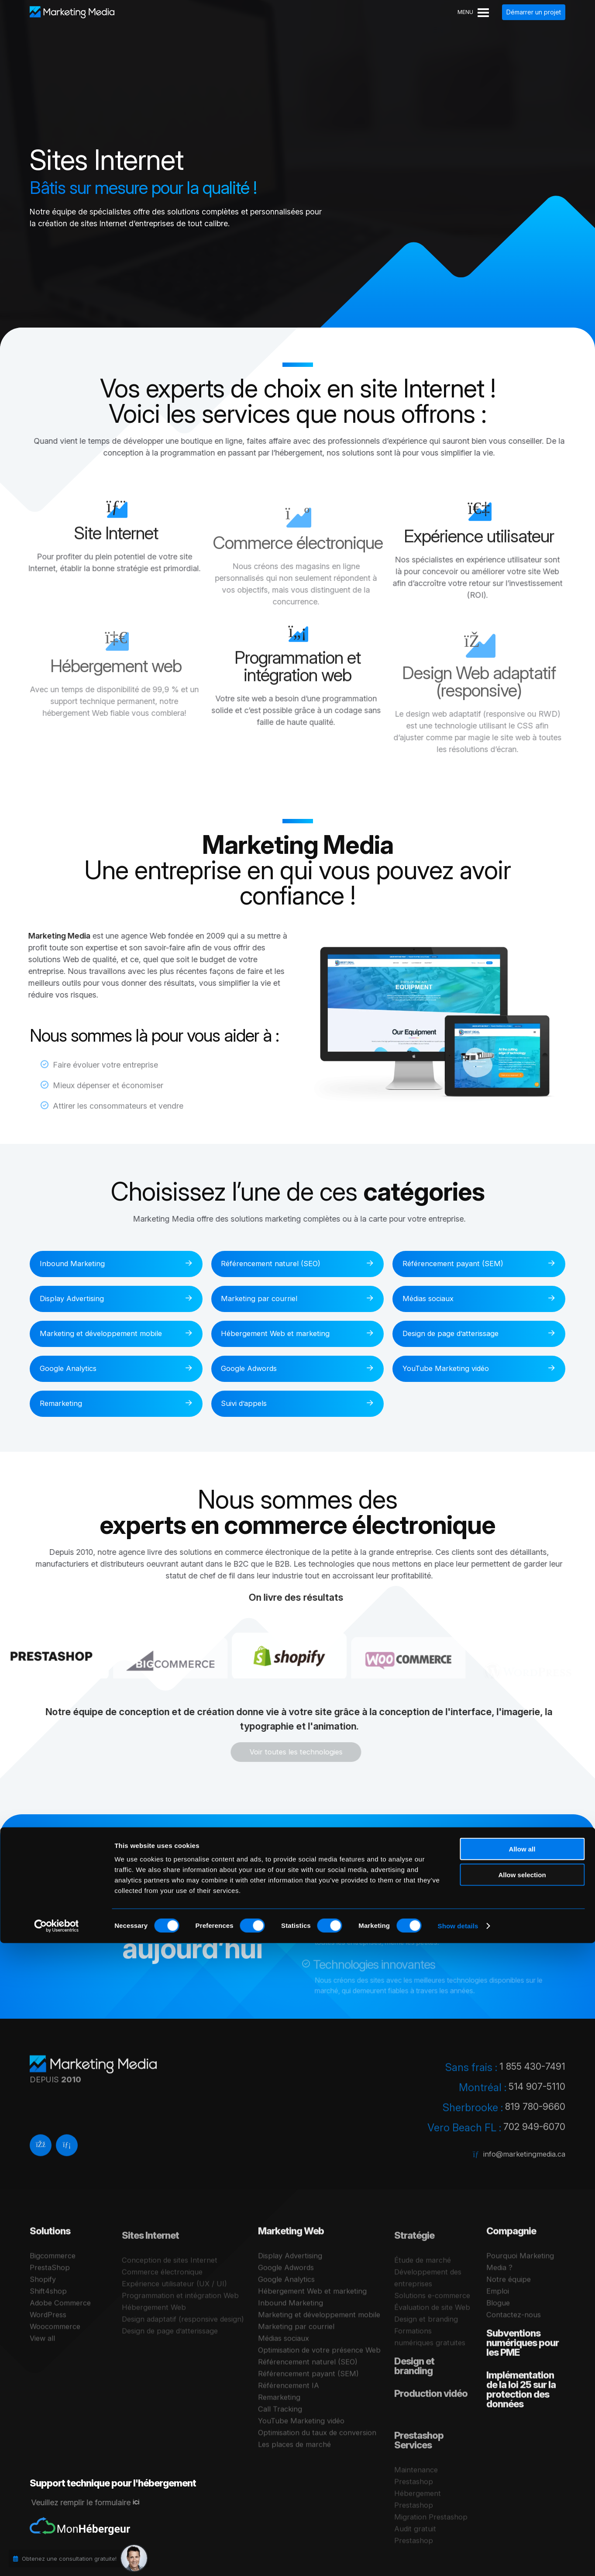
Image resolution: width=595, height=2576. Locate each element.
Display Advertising (78, 1299)
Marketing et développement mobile (107, 1335)
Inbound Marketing (77, 1264)
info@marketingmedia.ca (520, 2168)
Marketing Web (291, 2263)
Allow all (522, 2482)
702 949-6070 (531, 2141)
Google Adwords (254, 1370)
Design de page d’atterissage (458, 1335)
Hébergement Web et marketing (281, 1335)
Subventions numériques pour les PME (522, 2375)
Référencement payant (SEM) (459, 1264)
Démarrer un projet (533, 12)
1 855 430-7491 (529, 2081)
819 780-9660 (532, 2121)
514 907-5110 (534, 2101)
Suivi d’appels (248, 1405)
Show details (458, 2558)
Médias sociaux (434, 1299)
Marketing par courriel (263, 1299)
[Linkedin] (67, 2163)
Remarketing (65, 1405)
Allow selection (522, 2507)
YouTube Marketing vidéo (452, 1370)
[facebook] (41, 2163)
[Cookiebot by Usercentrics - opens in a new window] (56, 2559)
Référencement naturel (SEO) (277, 1264)
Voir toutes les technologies (281, 1754)
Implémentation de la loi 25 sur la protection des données (521, 2422)
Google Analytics (73, 1370)
